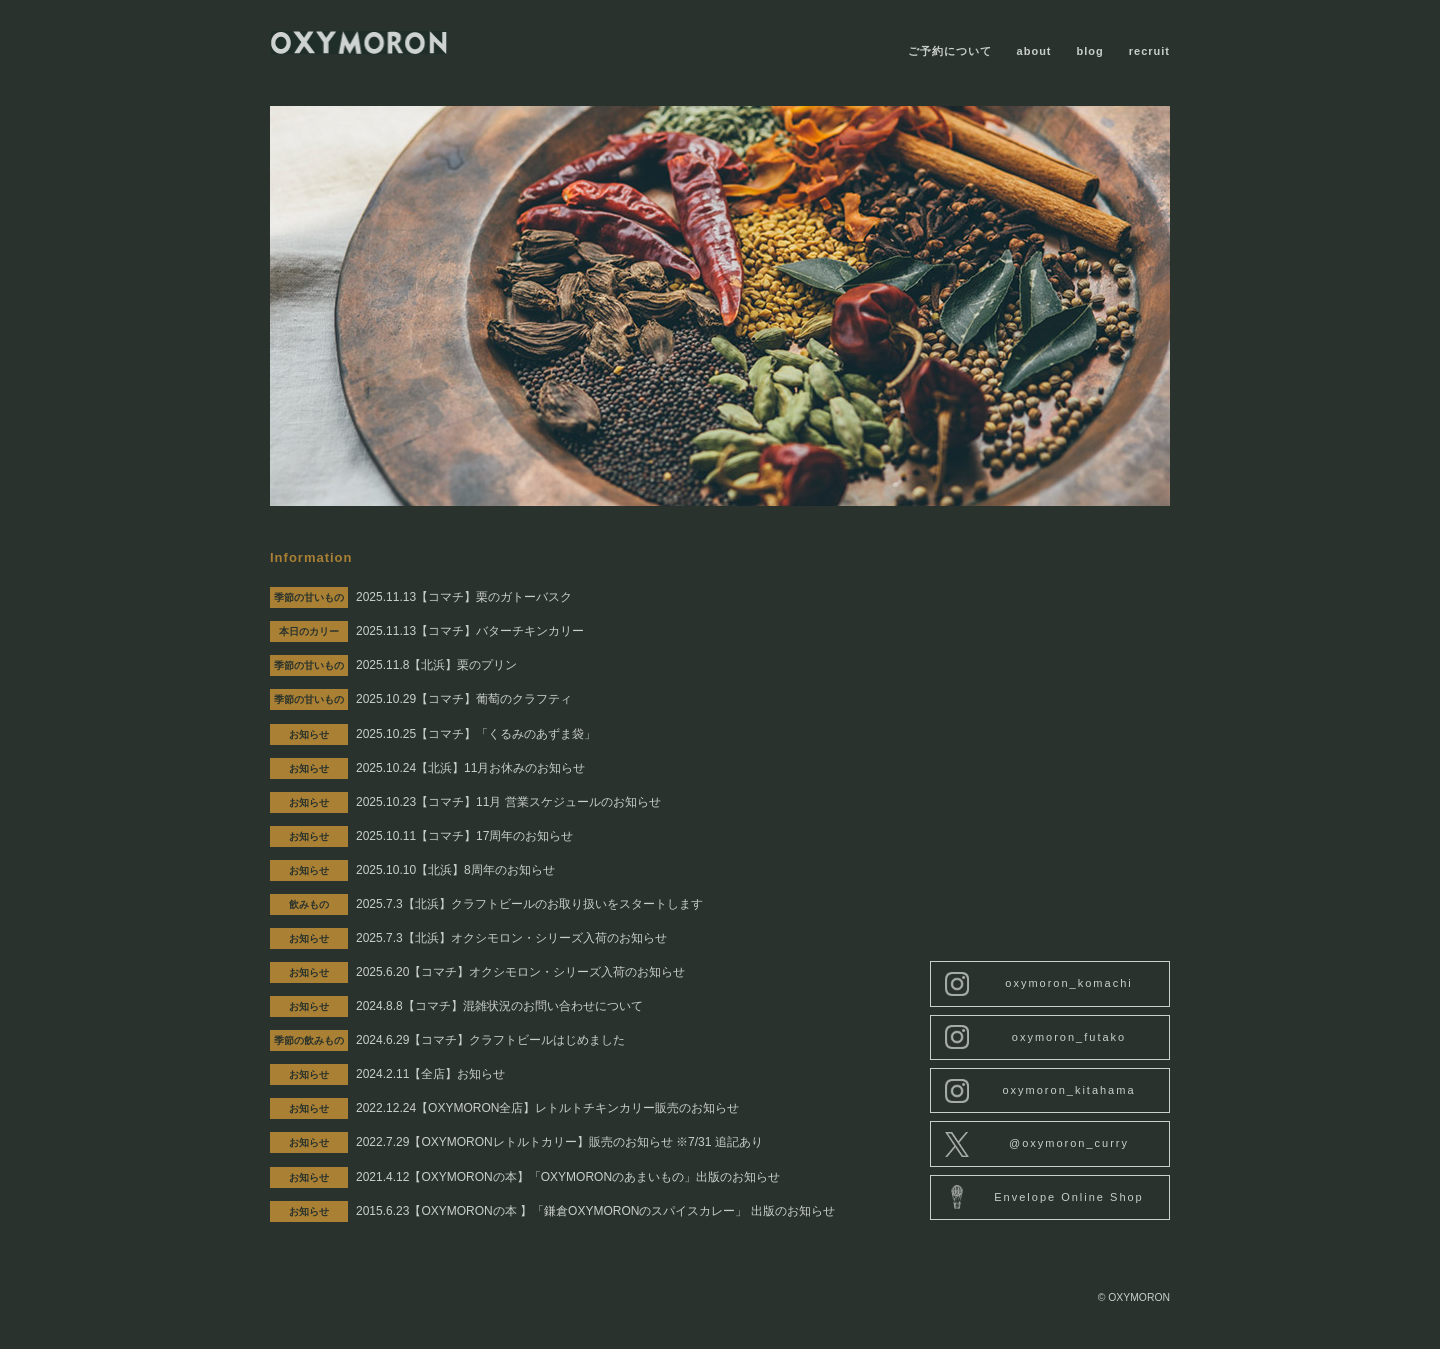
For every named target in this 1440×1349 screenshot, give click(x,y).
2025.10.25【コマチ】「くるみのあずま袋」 (476, 734)
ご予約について (950, 51)
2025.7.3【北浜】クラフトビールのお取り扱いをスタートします (529, 904)
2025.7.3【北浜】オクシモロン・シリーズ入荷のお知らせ (511, 938)
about (1034, 51)
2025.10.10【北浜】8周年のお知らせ (455, 870)
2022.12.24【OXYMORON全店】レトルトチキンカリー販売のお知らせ (547, 1108)
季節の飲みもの (309, 1040)
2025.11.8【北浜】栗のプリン (436, 665)
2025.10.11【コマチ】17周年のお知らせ (464, 836)
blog (1090, 51)
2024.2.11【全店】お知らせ (430, 1074)
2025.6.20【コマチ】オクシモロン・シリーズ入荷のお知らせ (520, 972)
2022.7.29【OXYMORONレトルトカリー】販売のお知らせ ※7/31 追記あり (559, 1142)
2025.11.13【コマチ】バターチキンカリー (470, 631)
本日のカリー (309, 631)
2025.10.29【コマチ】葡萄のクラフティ (464, 699)
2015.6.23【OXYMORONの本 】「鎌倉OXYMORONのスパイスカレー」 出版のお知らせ (595, 1211)
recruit (1149, 51)
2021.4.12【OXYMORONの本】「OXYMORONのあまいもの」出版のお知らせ (568, 1177)
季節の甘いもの (309, 597)
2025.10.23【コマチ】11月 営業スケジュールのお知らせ (508, 802)
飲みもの (309, 904)
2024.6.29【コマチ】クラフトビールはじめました (490, 1040)
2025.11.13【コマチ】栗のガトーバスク (464, 597)
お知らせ (309, 734)
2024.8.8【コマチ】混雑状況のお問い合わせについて (499, 1006)
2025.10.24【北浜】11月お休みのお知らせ (470, 768)
